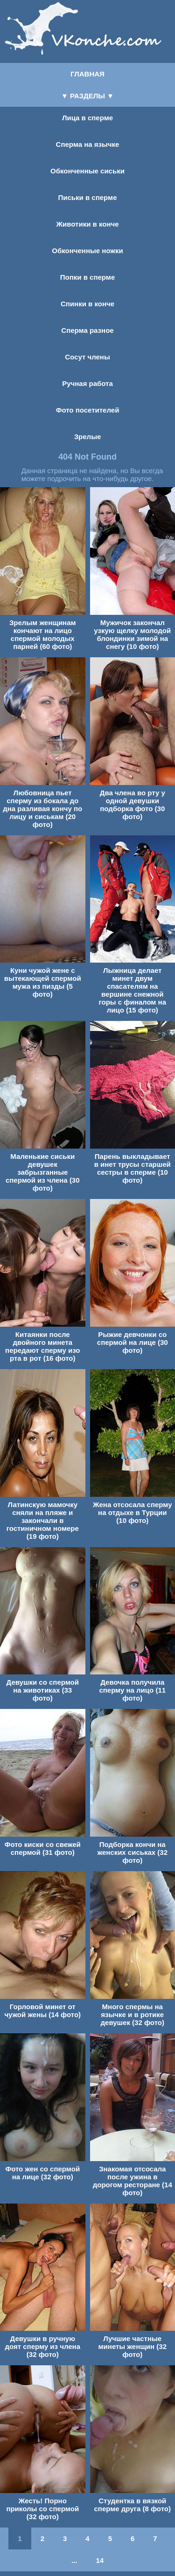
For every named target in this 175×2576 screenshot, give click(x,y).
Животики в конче (87, 224)
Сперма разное (87, 330)
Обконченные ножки (87, 251)
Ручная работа (87, 383)
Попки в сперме (87, 277)
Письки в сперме (87, 197)
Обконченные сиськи (87, 171)
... (74, 2560)
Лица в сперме (87, 118)
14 (100, 2560)
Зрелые (87, 437)
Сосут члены (87, 357)
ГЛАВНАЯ (87, 74)
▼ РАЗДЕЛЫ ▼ (87, 96)
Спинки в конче (87, 304)
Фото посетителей (87, 410)
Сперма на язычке (87, 144)
